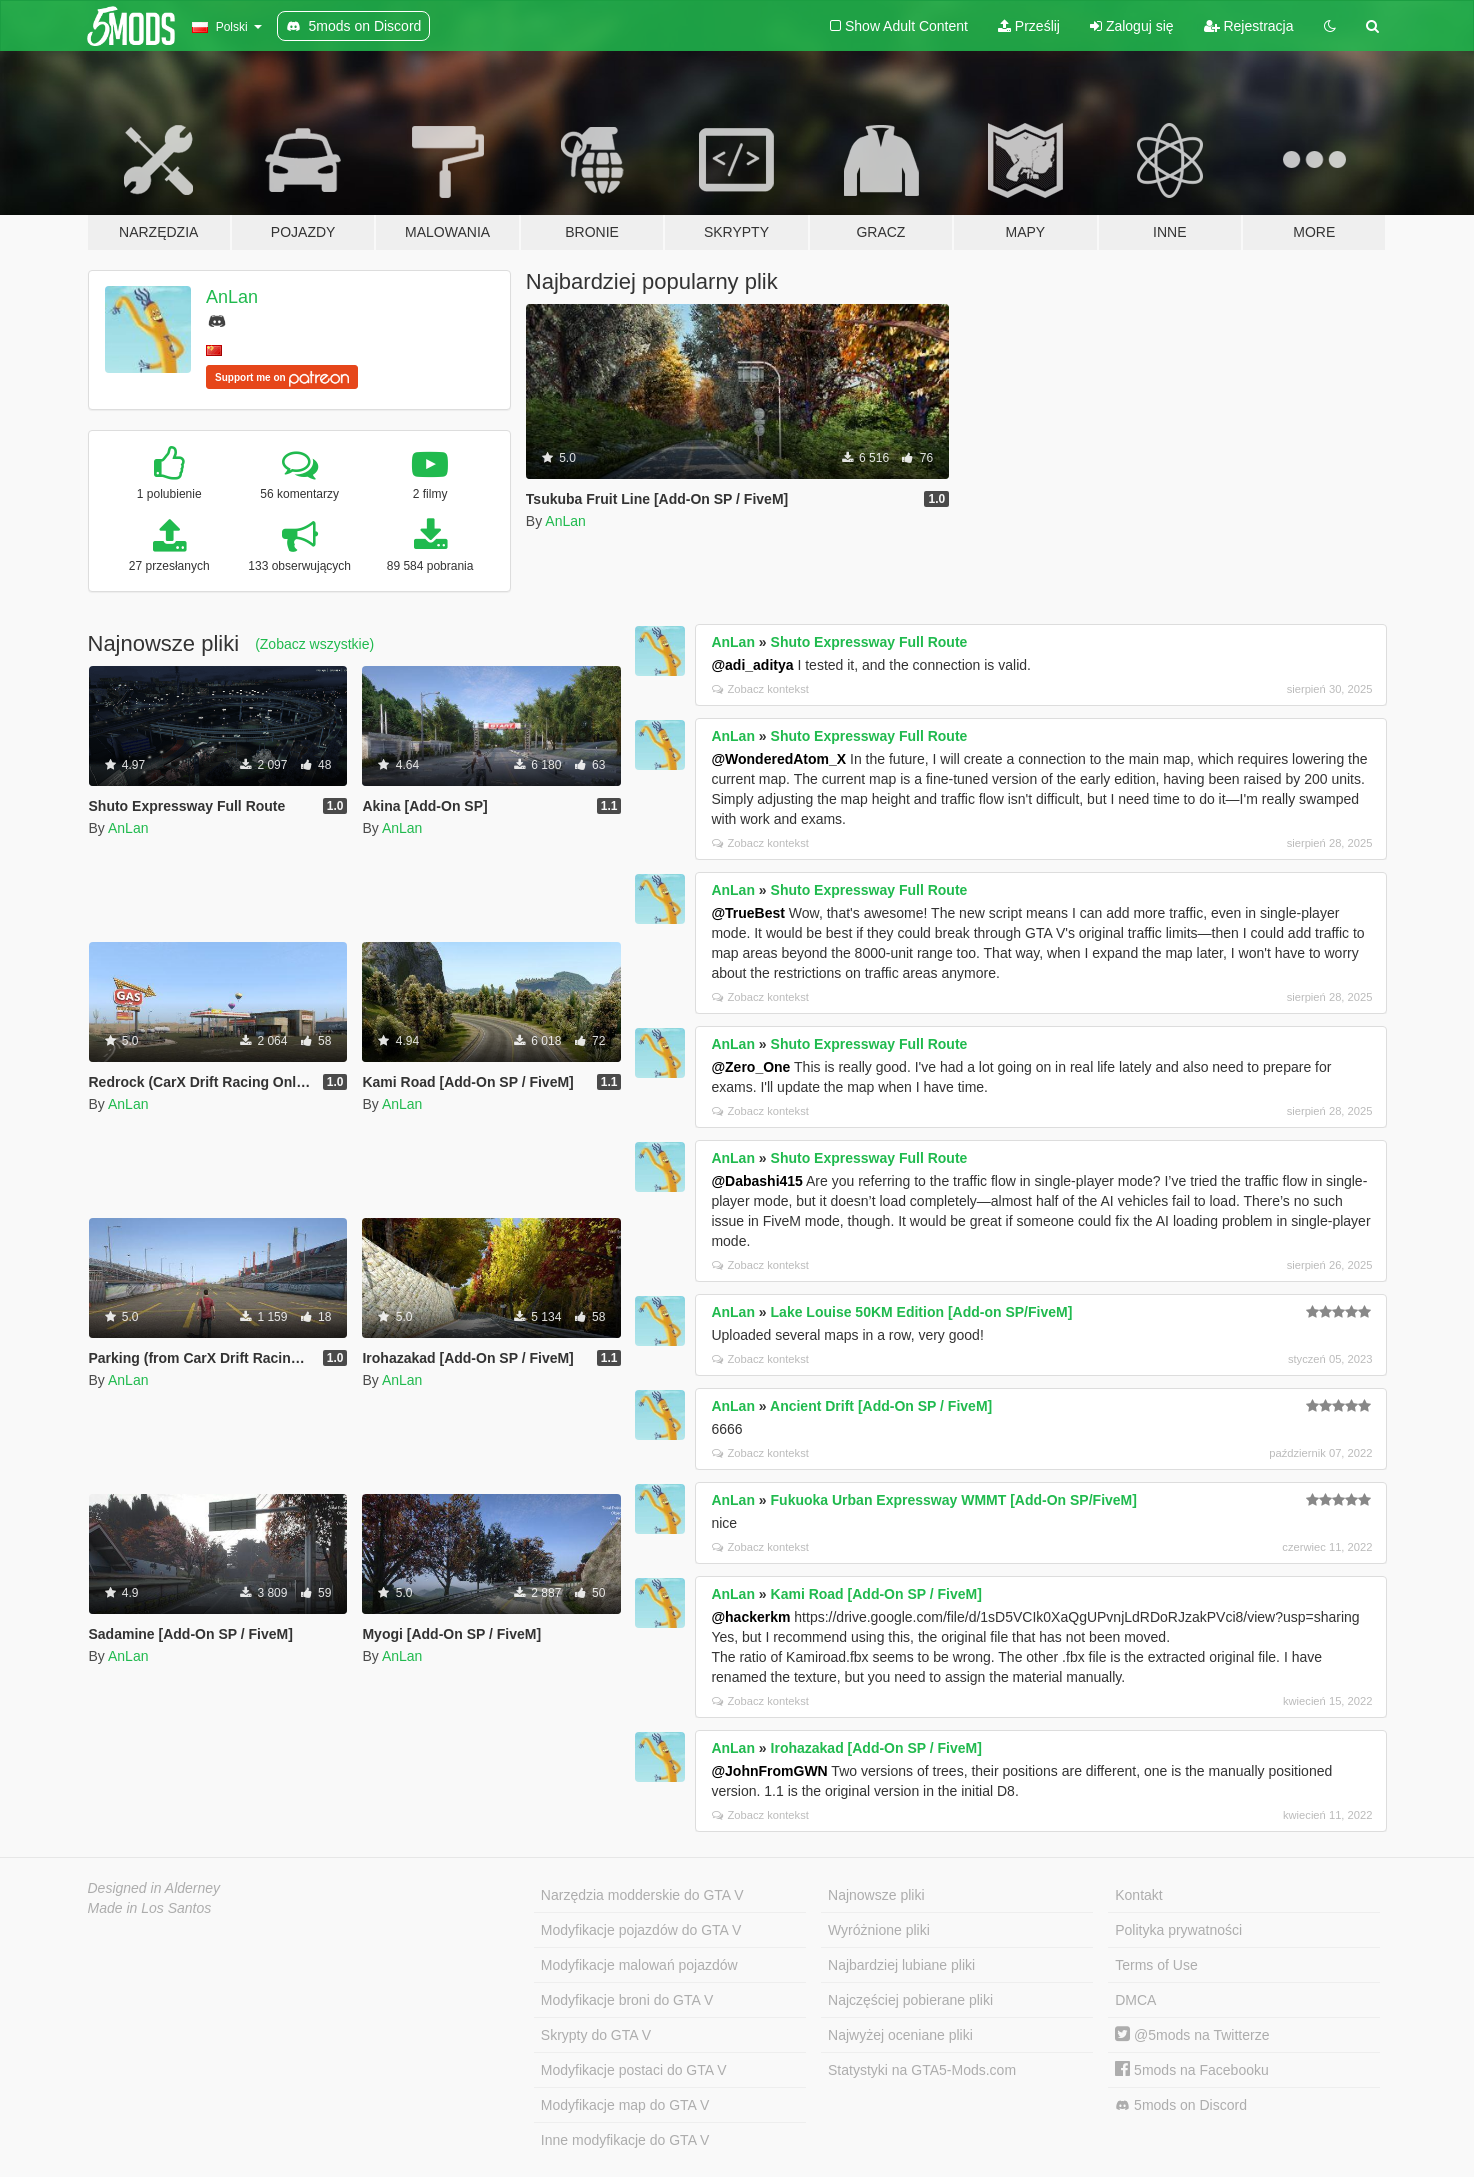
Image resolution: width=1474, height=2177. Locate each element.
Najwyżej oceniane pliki (900, 2035)
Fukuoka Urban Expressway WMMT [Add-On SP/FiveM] (954, 1500)
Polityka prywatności (1178, 1930)
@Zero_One (750, 1067)
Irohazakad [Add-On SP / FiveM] (876, 1748)
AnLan (232, 297)
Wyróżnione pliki (879, 1930)
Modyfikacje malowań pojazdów (639, 1965)
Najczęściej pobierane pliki (910, 2000)
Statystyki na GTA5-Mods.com (922, 2070)
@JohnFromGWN (769, 1771)
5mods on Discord (1181, 2105)
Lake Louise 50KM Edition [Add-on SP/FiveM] (922, 1312)
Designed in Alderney (154, 1888)
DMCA (1135, 2000)
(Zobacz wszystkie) (314, 644)
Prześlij (1029, 26)
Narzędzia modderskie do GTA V (642, 1895)
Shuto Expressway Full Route (869, 642)
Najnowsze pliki (876, 1895)
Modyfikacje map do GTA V (625, 2105)
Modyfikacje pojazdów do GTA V (641, 1930)
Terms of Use (1156, 1965)
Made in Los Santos (150, 1908)
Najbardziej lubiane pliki (901, 1965)
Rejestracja (1249, 26)
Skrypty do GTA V (596, 2035)
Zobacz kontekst (760, 689)
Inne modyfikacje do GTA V (625, 2140)
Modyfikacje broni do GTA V (627, 2000)
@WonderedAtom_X (778, 759)
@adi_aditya (752, 665)
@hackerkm (750, 1617)
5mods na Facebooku (1192, 2070)
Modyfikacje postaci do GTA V (634, 2070)
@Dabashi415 (756, 1181)
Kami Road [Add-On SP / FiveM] (876, 1594)
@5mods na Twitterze (1192, 2035)
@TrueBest (748, 913)
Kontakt (1138, 1895)
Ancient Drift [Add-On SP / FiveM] (881, 1406)
